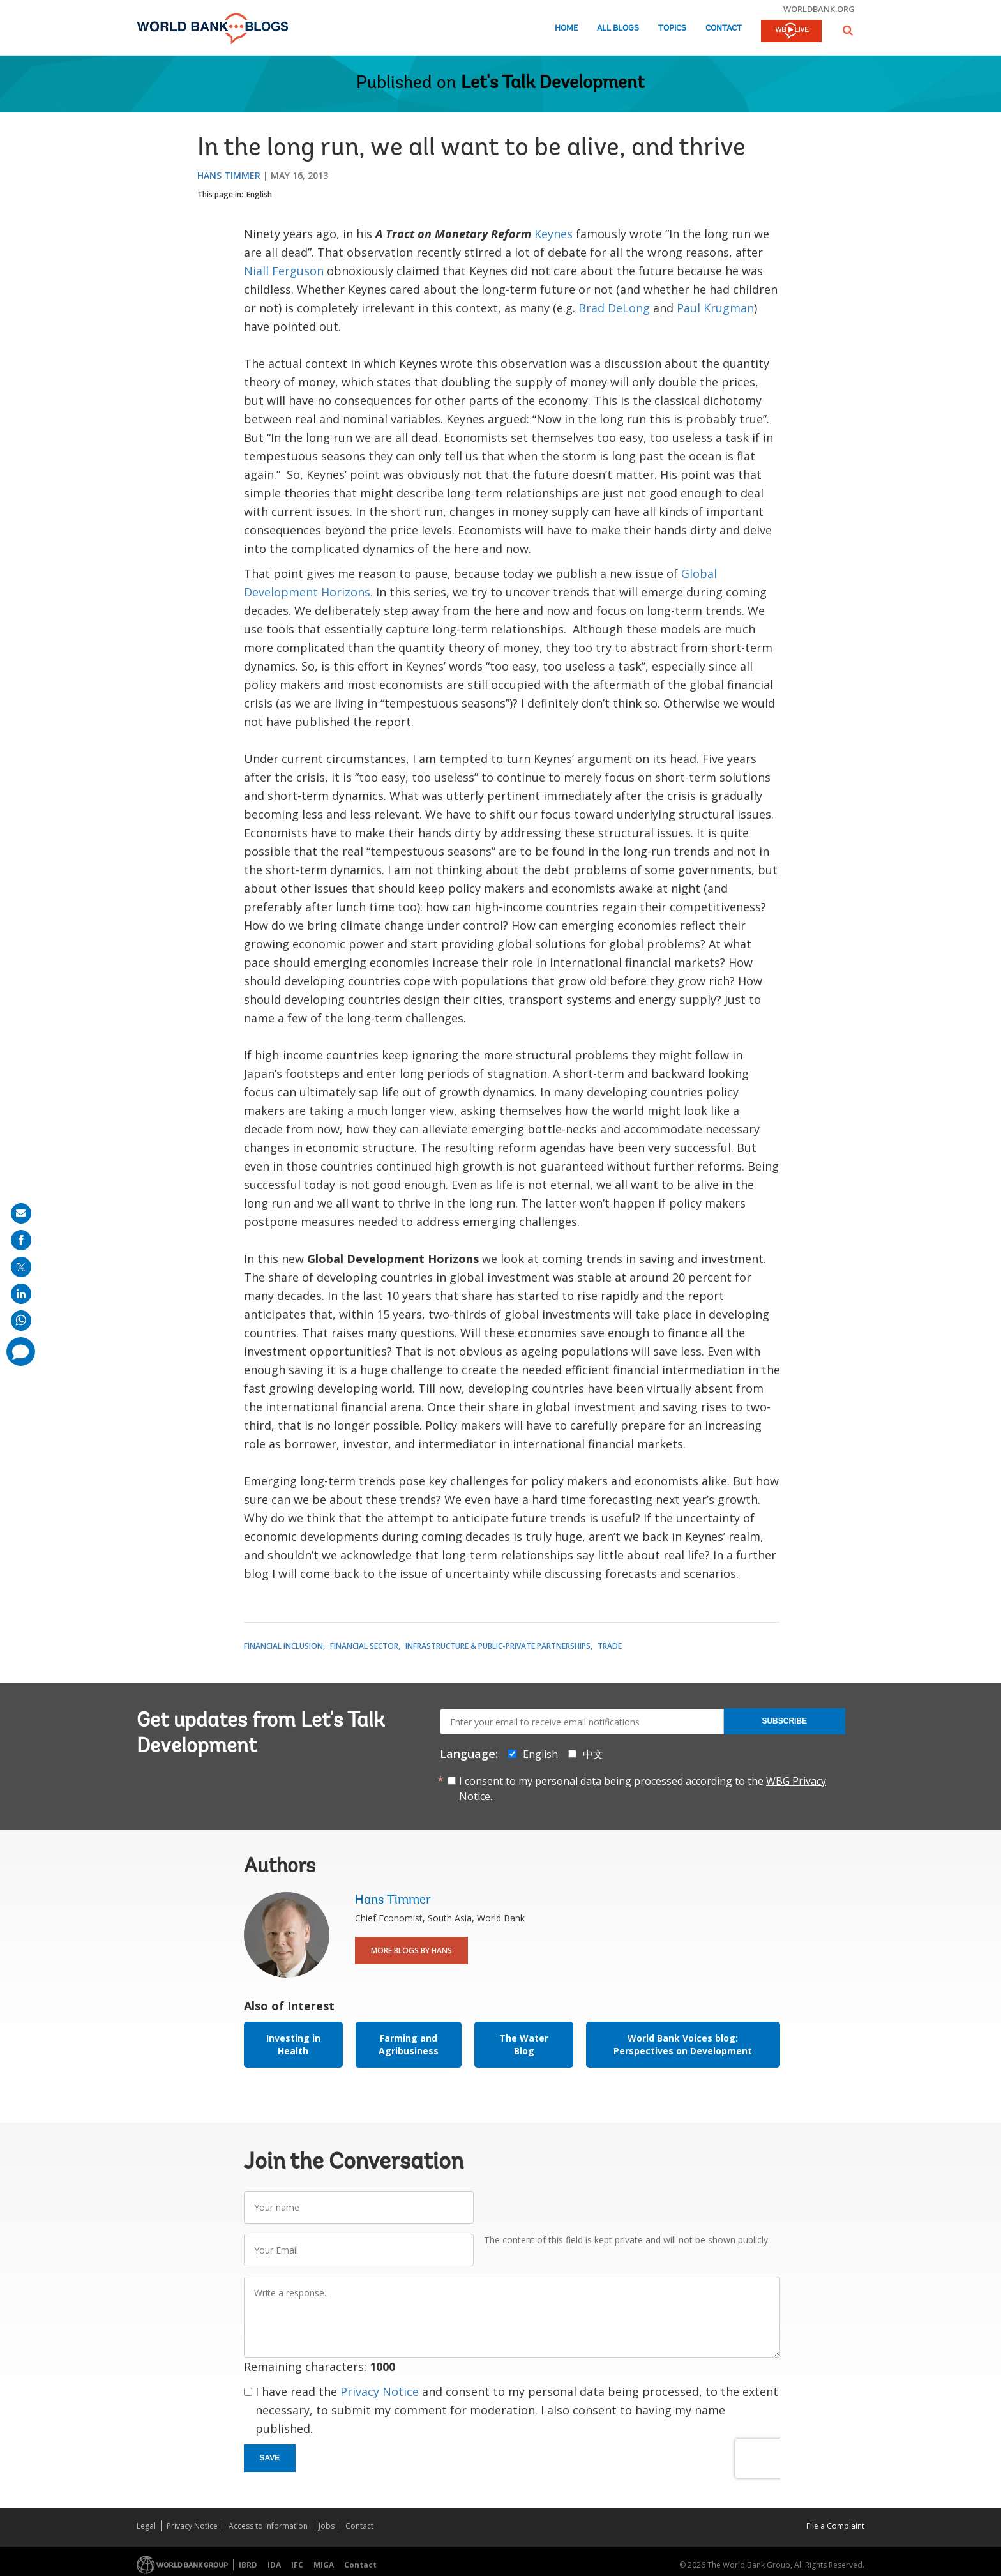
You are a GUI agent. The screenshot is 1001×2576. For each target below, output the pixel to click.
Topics (672, 28)
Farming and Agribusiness (409, 2044)
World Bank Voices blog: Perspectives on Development (682, 2044)
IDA (274, 2564)
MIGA (323, 2564)
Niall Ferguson (284, 270)
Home (566, 28)
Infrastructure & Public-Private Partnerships (498, 1645)
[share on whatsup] (21, 1320)
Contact (723, 28)
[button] (848, 30)
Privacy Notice (379, 2391)
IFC (297, 2564)
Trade (610, 1645)
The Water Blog (523, 2044)
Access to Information (268, 2525)
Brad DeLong (614, 307)
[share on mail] (21, 1213)
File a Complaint (835, 2525)
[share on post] (21, 1267)
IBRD (248, 2564)
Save (270, 2457)
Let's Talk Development (553, 84)
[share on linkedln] (21, 1294)
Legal (146, 2525)
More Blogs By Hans (411, 1950)
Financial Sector (364, 1645)
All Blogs (618, 28)
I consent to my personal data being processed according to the (642, 1788)
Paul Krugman (715, 307)
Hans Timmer (228, 175)
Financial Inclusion (283, 1645)
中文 (593, 1754)
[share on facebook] (21, 1240)
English (259, 194)
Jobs (327, 2525)
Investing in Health (293, 2044)
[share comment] (20, 1351)
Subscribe (784, 1720)
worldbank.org (819, 9)
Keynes (553, 233)
